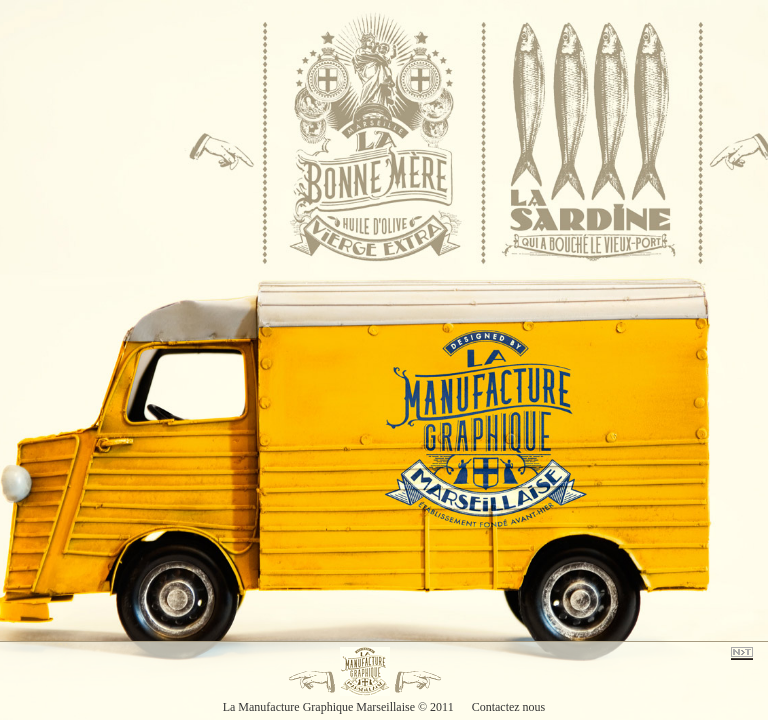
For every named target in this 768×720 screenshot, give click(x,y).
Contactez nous (509, 707)
